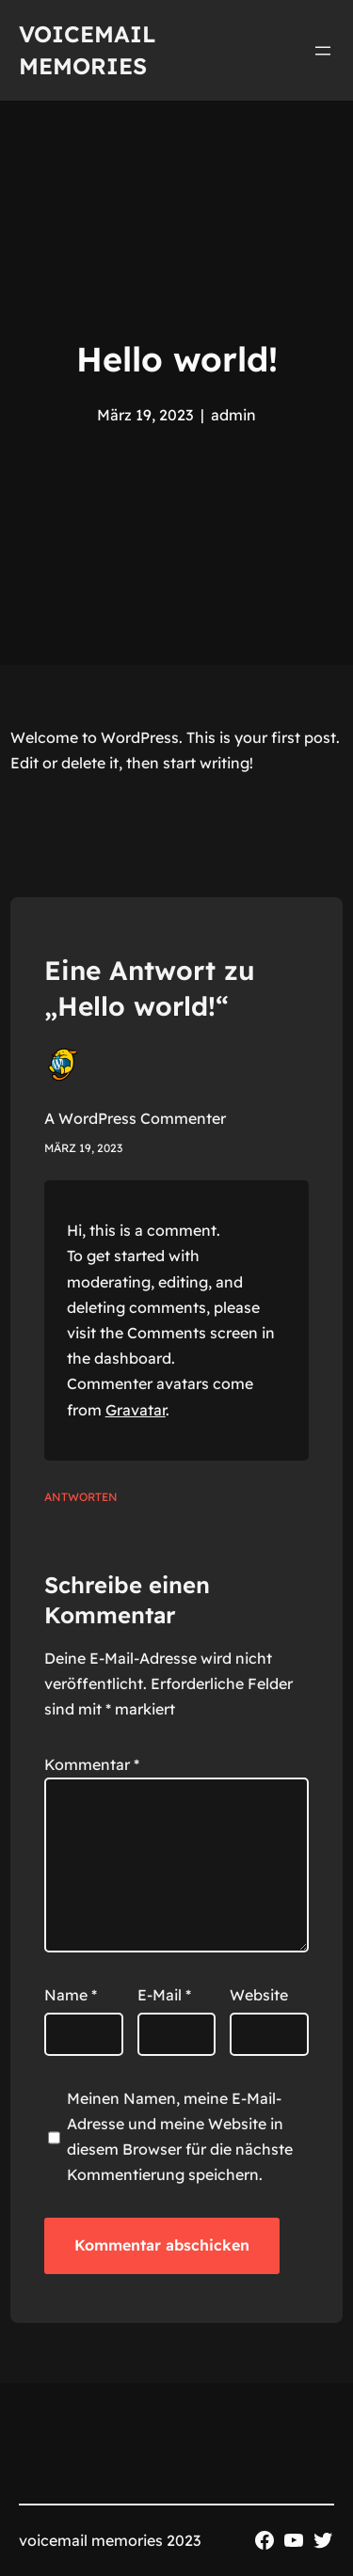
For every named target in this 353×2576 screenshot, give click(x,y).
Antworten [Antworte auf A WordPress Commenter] (81, 1497)
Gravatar (135, 1409)
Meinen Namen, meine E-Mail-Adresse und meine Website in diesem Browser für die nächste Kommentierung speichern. (180, 2137)
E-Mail (164, 1994)
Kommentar (91, 1764)
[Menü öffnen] (323, 51)
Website (259, 1994)
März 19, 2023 (83, 1148)
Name (70, 1994)
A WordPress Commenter (135, 1118)
